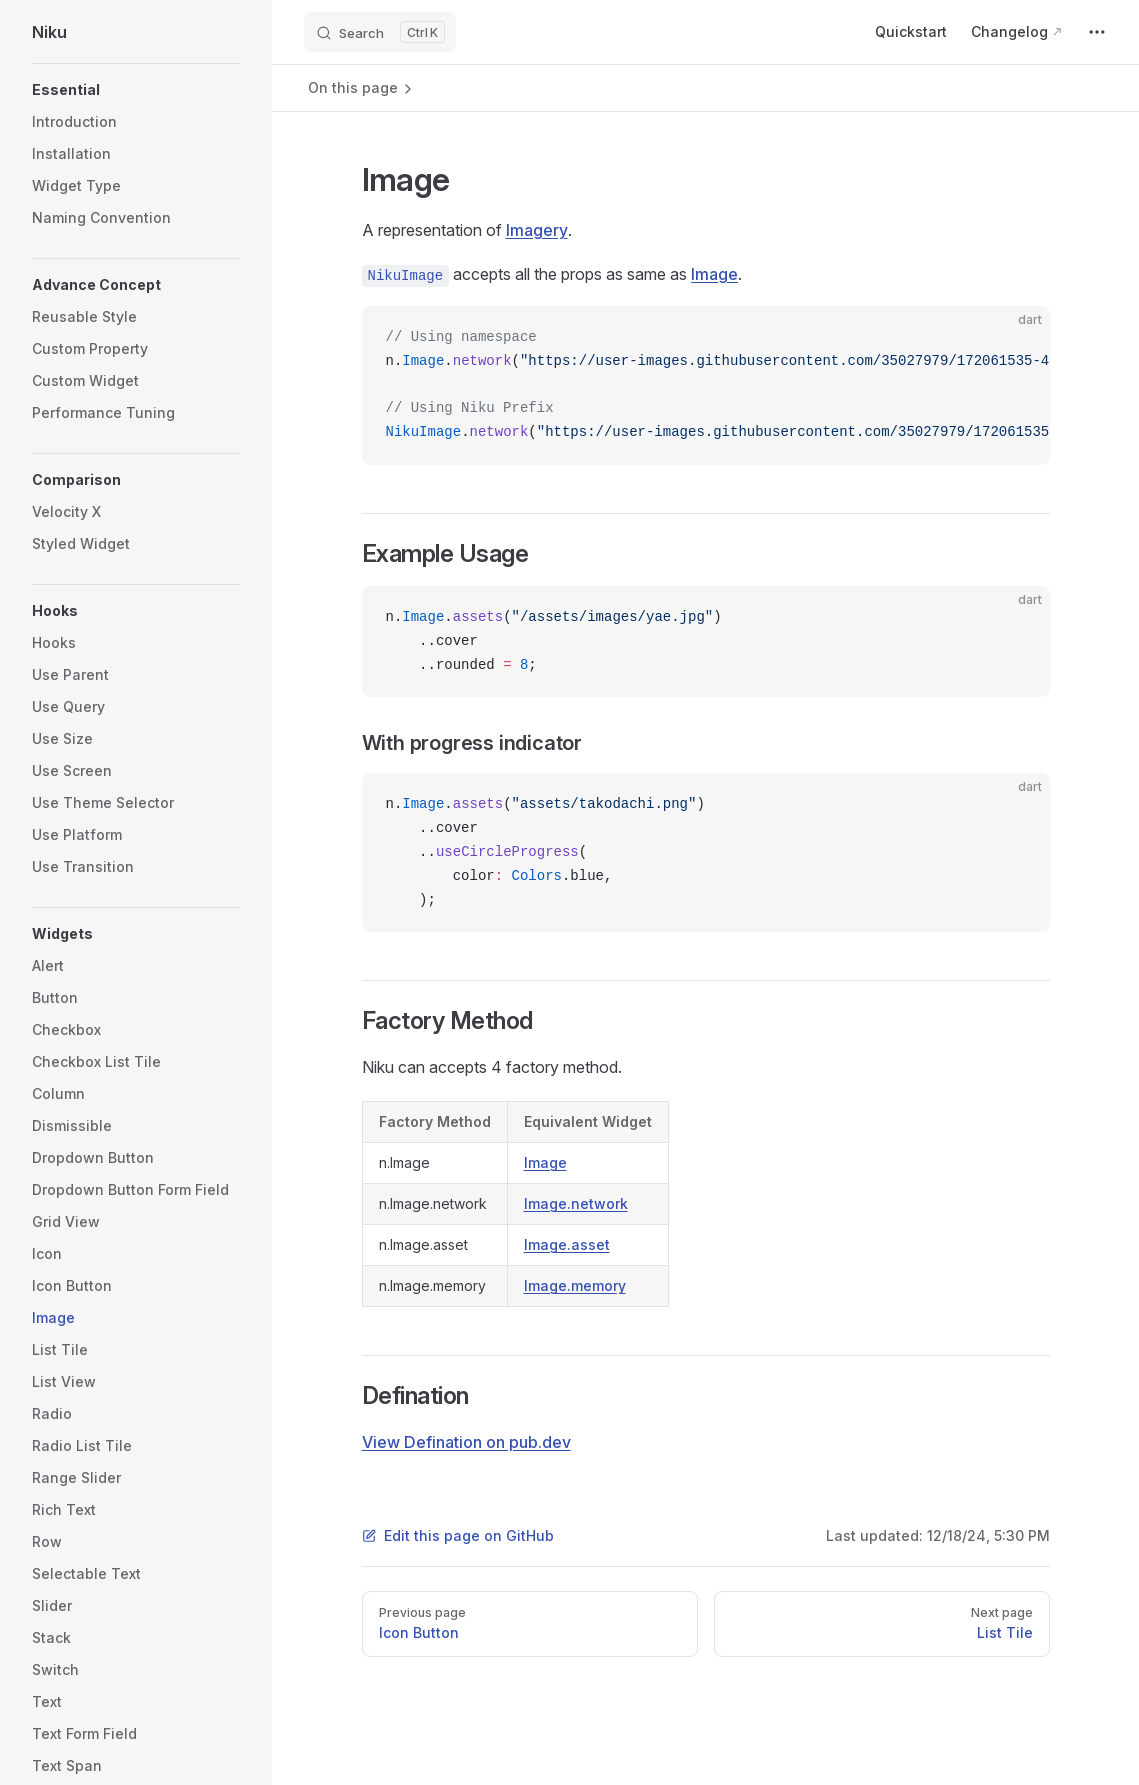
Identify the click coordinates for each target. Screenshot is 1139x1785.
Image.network (576, 1203)
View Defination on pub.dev (466, 1442)
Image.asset (567, 1244)
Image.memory (575, 1285)
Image (714, 274)
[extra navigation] (1097, 32)
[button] (136, 90)
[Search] (380, 32)
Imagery (537, 230)
